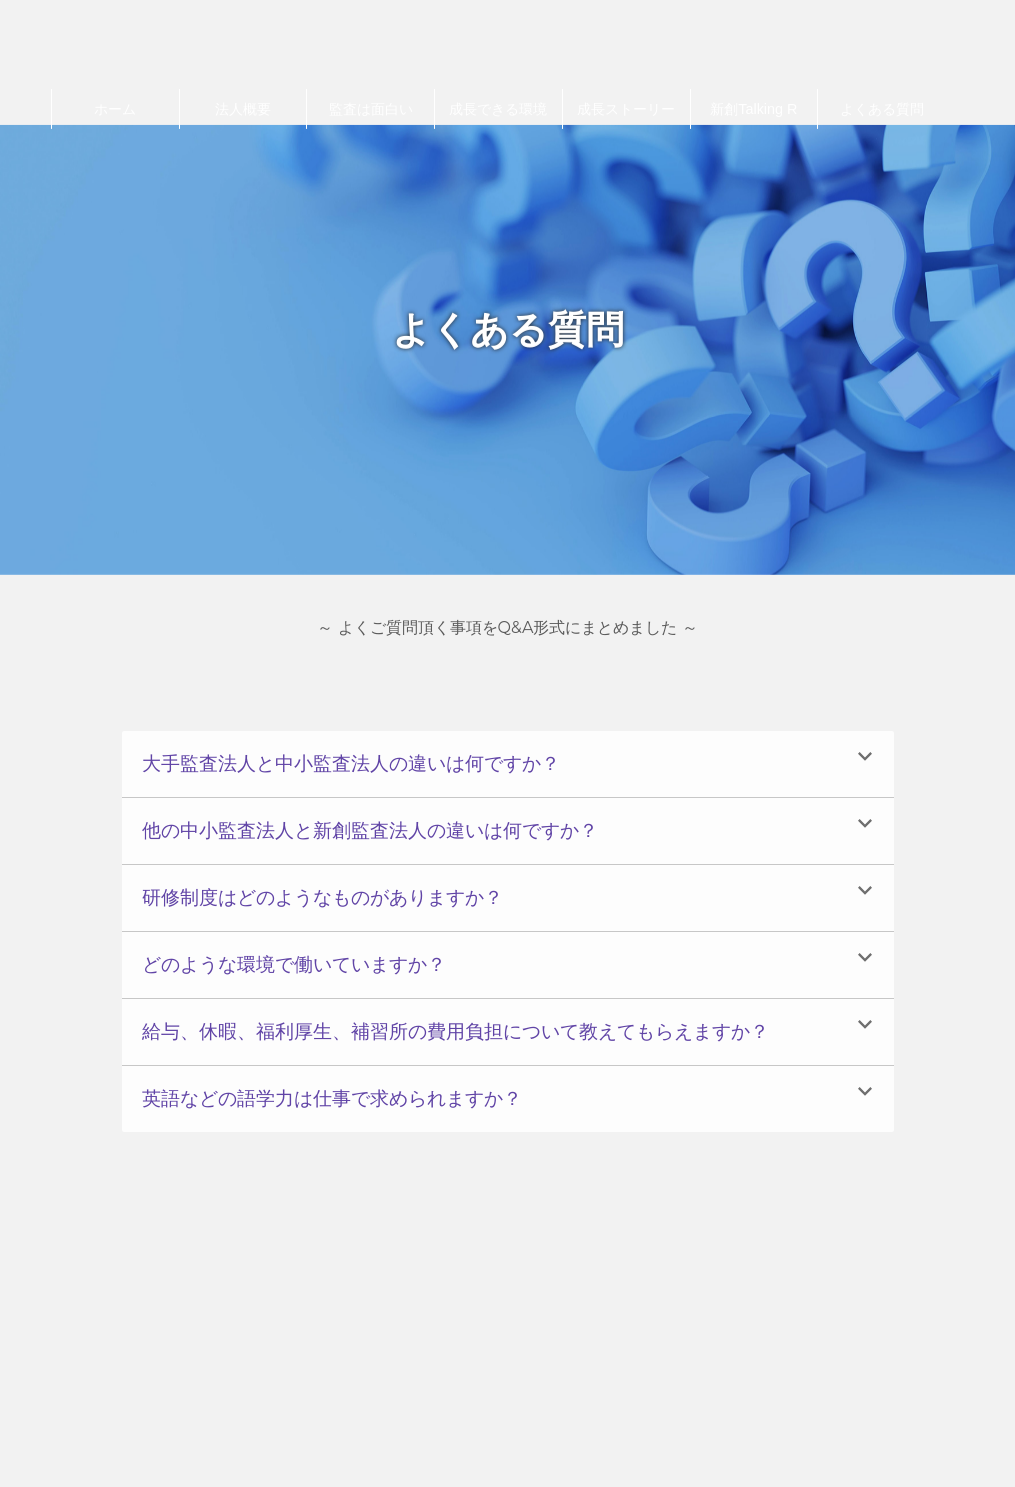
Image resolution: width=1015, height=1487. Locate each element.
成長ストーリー (626, 109)
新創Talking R (753, 109)
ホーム (115, 109)
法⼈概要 (243, 109)
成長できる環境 (498, 109)
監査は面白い (371, 109)
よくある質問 (882, 109)
